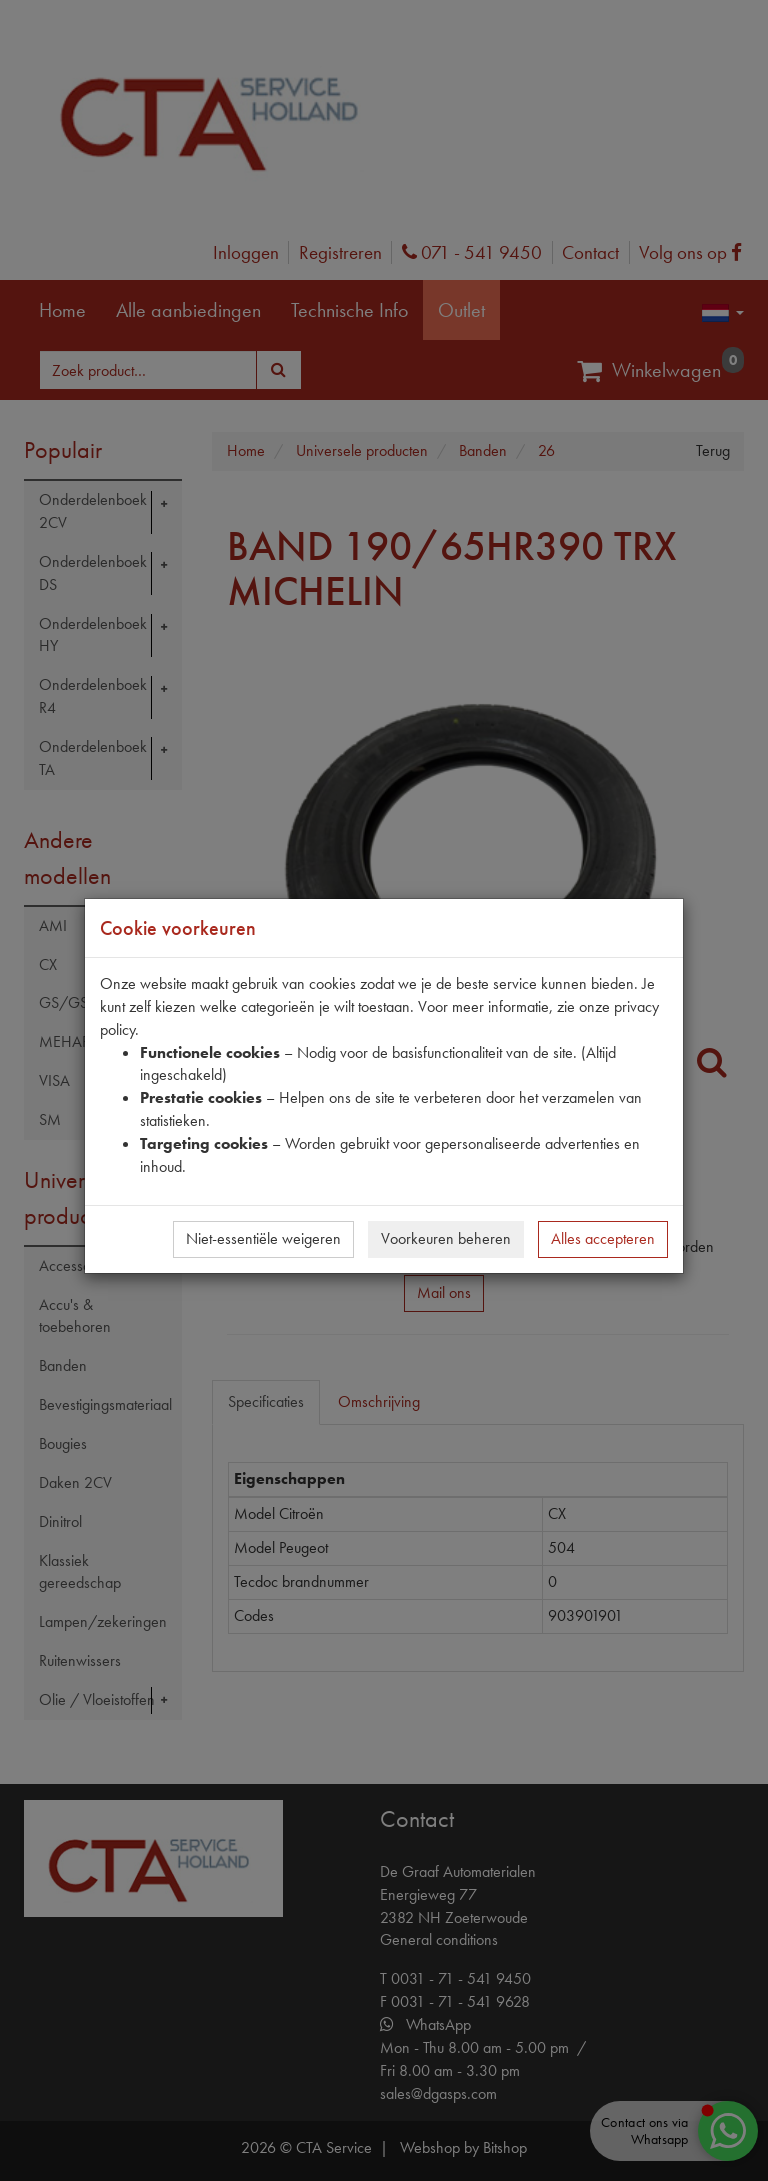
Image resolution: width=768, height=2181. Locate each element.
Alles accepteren (603, 1238)
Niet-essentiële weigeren (263, 1238)
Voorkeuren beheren (446, 1238)
